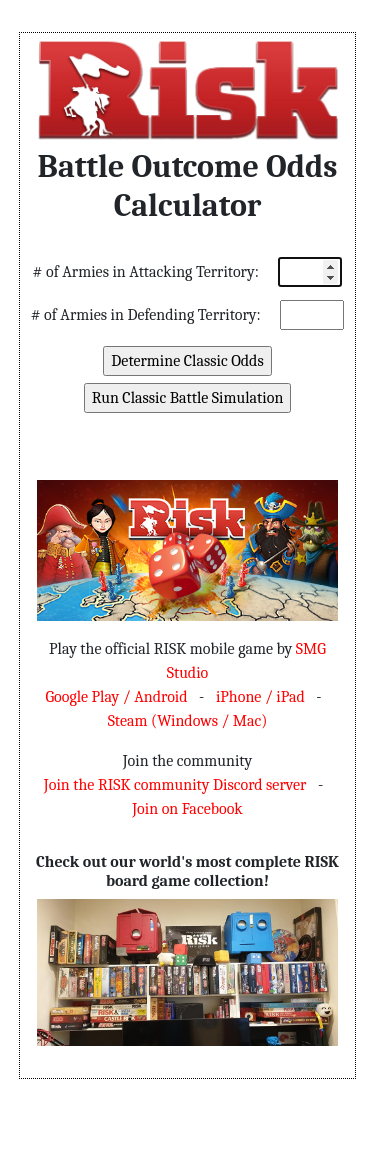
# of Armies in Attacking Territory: (146, 272)
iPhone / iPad (260, 697)
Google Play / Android (116, 697)
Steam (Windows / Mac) (188, 721)
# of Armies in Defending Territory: (146, 315)
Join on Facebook (187, 809)
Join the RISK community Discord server (175, 785)
